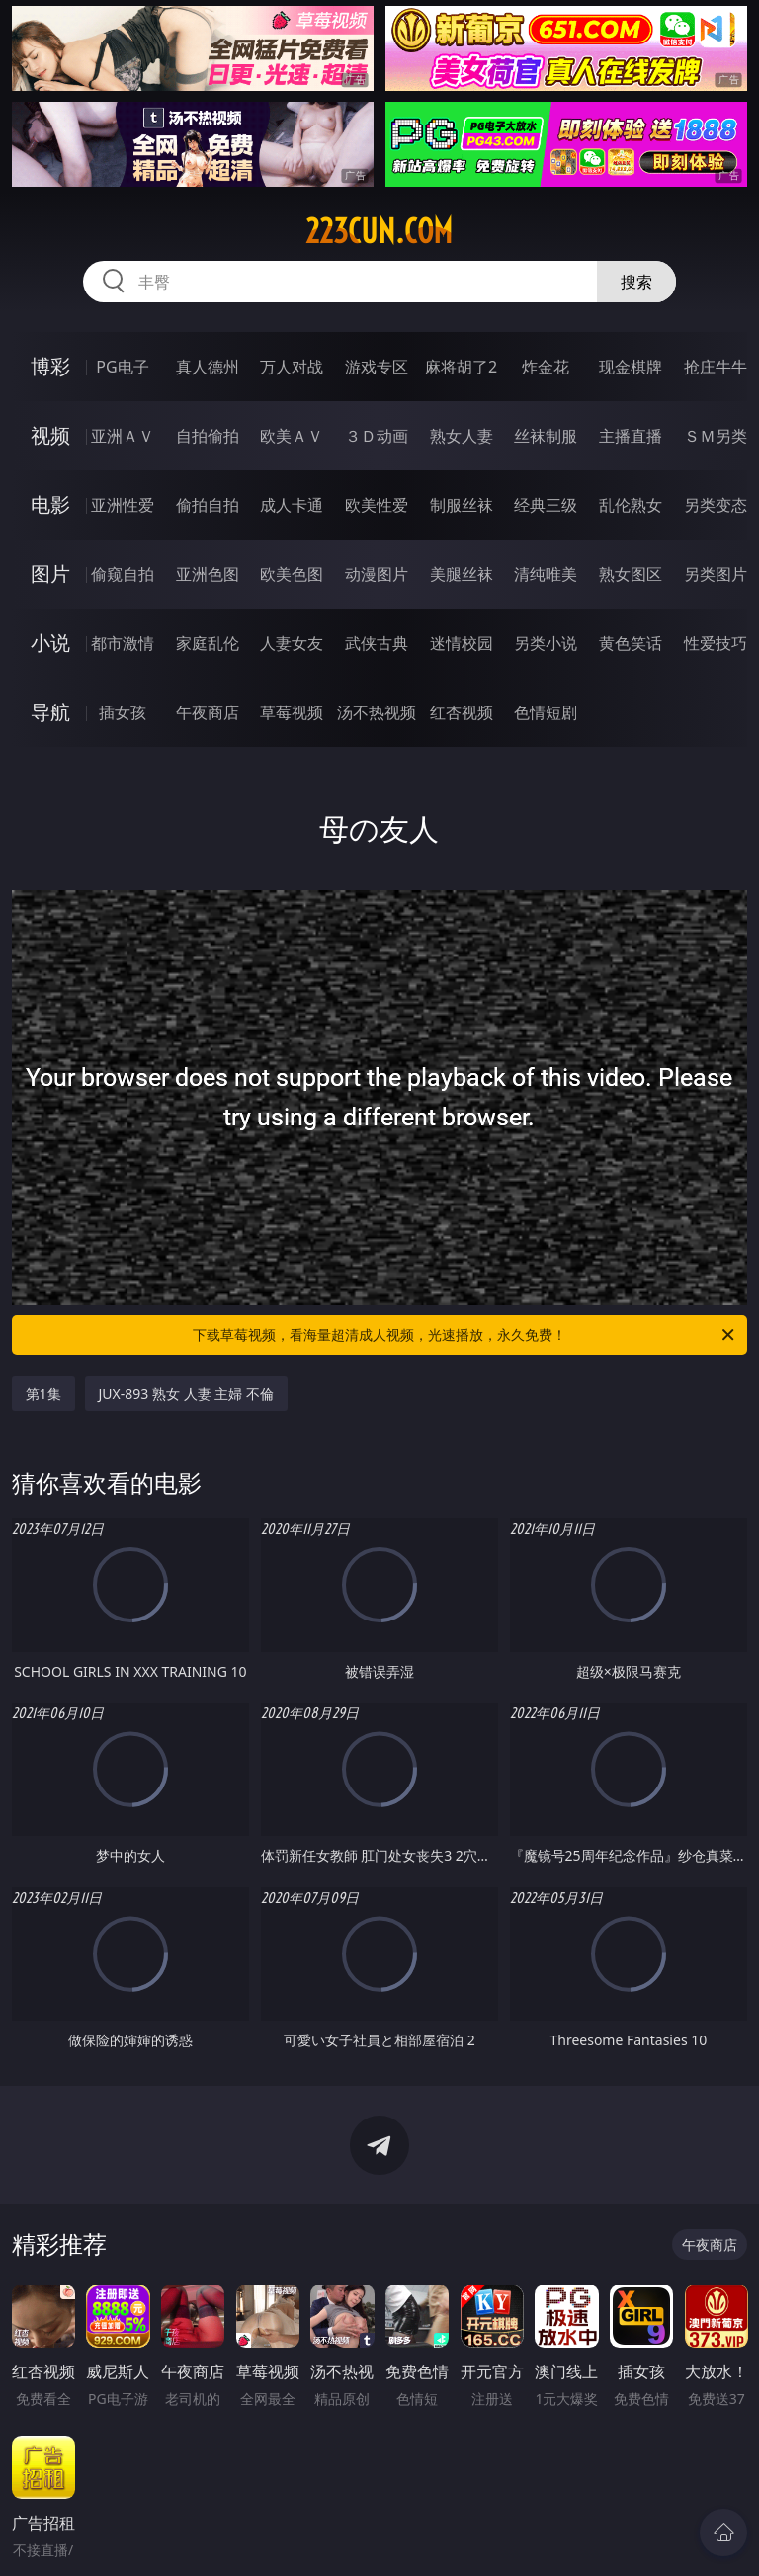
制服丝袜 (461, 505)
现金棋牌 (630, 366)
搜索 (636, 281)
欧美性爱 (376, 505)
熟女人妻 (461, 436)
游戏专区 (376, 366)
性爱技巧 (715, 643)
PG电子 (122, 366)
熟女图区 (630, 574)
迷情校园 (461, 643)
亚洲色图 (207, 574)
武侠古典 (376, 643)
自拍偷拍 (207, 436)
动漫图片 (376, 574)
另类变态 (715, 505)
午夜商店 (207, 712)
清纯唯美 (545, 574)
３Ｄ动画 (376, 436)
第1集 (43, 1393)
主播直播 (630, 436)
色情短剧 (545, 712)
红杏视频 (461, 712)
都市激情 (122, 643)
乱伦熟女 (630, 505)
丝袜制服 (545, 436)
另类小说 (545, 643)
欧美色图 (291, 574)
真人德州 (207, 366)
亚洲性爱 (122, 505)
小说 (50, 642)
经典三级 (545, 505)
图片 (50, 573)
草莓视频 (291, 712)
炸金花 (545, 366)
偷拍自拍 (207, 505)
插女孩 (122, 712)
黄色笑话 (630, 643)
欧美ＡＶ (291, 436)
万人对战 (291, 366)
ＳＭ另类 (715, 436)
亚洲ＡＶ (122, 436)
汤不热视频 (376, 712)
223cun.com (379, 231)
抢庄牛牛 (715, 366)
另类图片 (715, 574)
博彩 (50, 366)
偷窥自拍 (122, 574)
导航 (50, 712)
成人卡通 (291, 505)
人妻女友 (291, 643)
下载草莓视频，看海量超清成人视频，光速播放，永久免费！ (465, 1335)
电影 (50, 504)
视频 (50, 435)
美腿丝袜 (461, 574)
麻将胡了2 (461, 366)
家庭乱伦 (207, 643)
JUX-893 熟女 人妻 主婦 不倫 (186, 1393)
